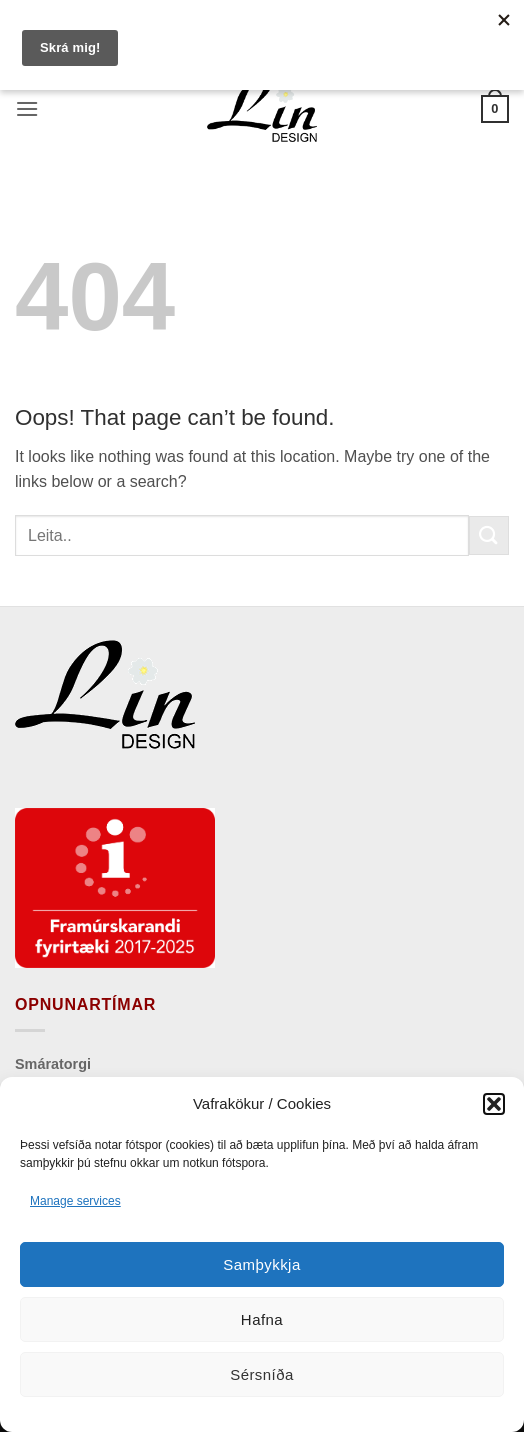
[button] (494, 1104)
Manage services (75, 1201)
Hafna (262, 1319)
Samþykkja (261, 1264)
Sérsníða (262, 1374)
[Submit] (489, 535)
